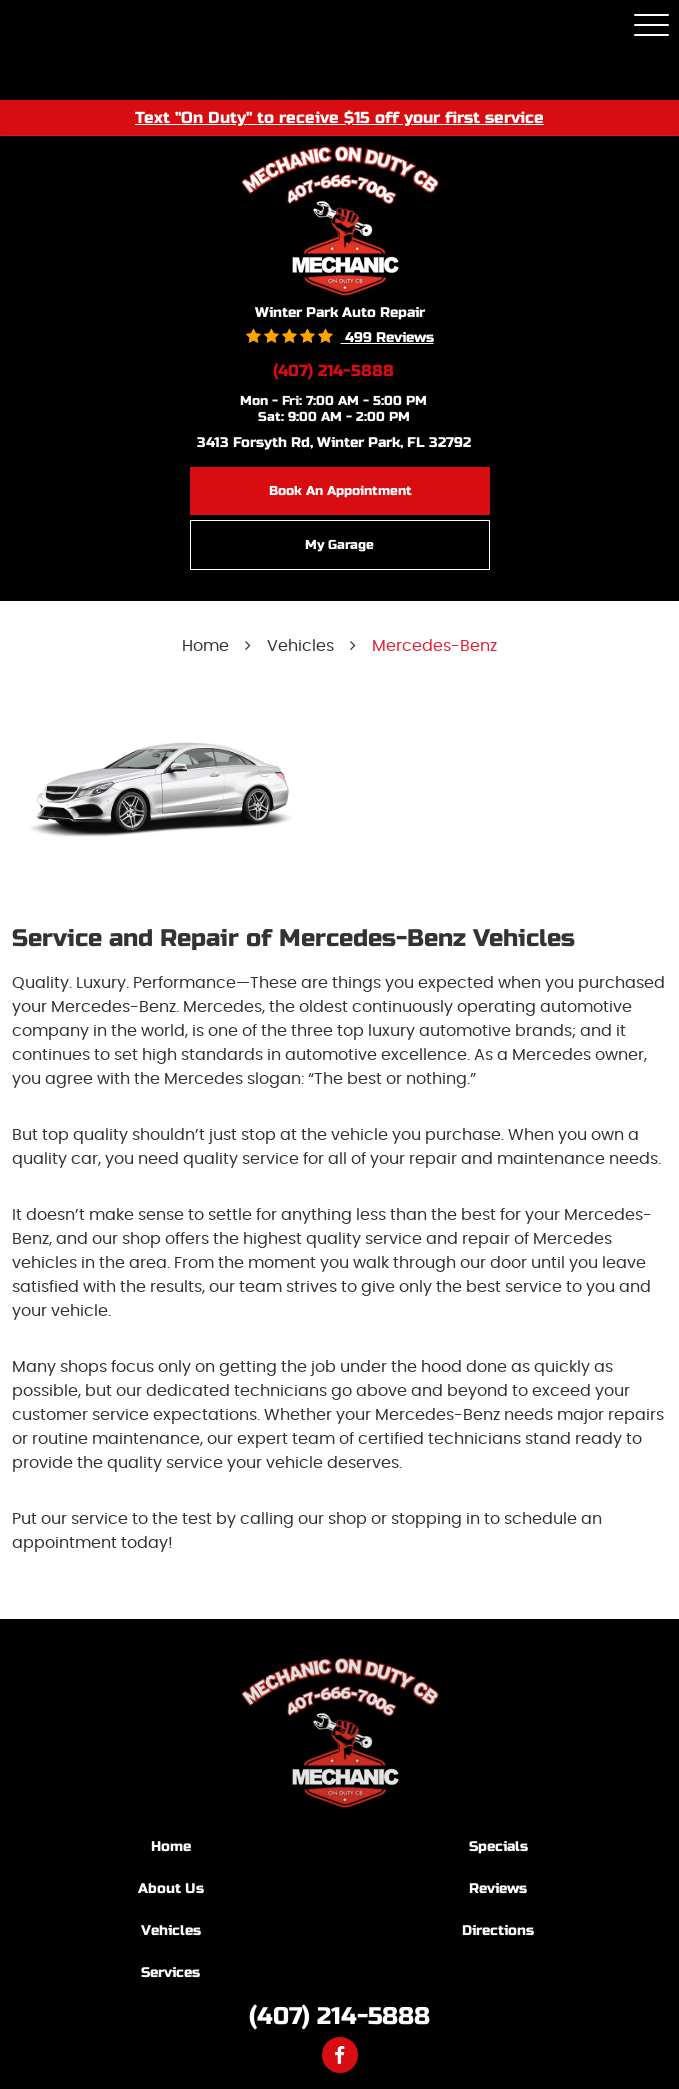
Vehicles (300, 646)
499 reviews (387, 337)
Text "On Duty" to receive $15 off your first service (339, 117)
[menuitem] (176, 1846)
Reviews (498, 1888)
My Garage (339, 545)
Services (170, 1972)
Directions (498, 1930)
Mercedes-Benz (434, 646)
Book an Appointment (340, 491)
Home (205, 646)
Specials (498, 1846)
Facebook (340, 2055)
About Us (171, 1888)
